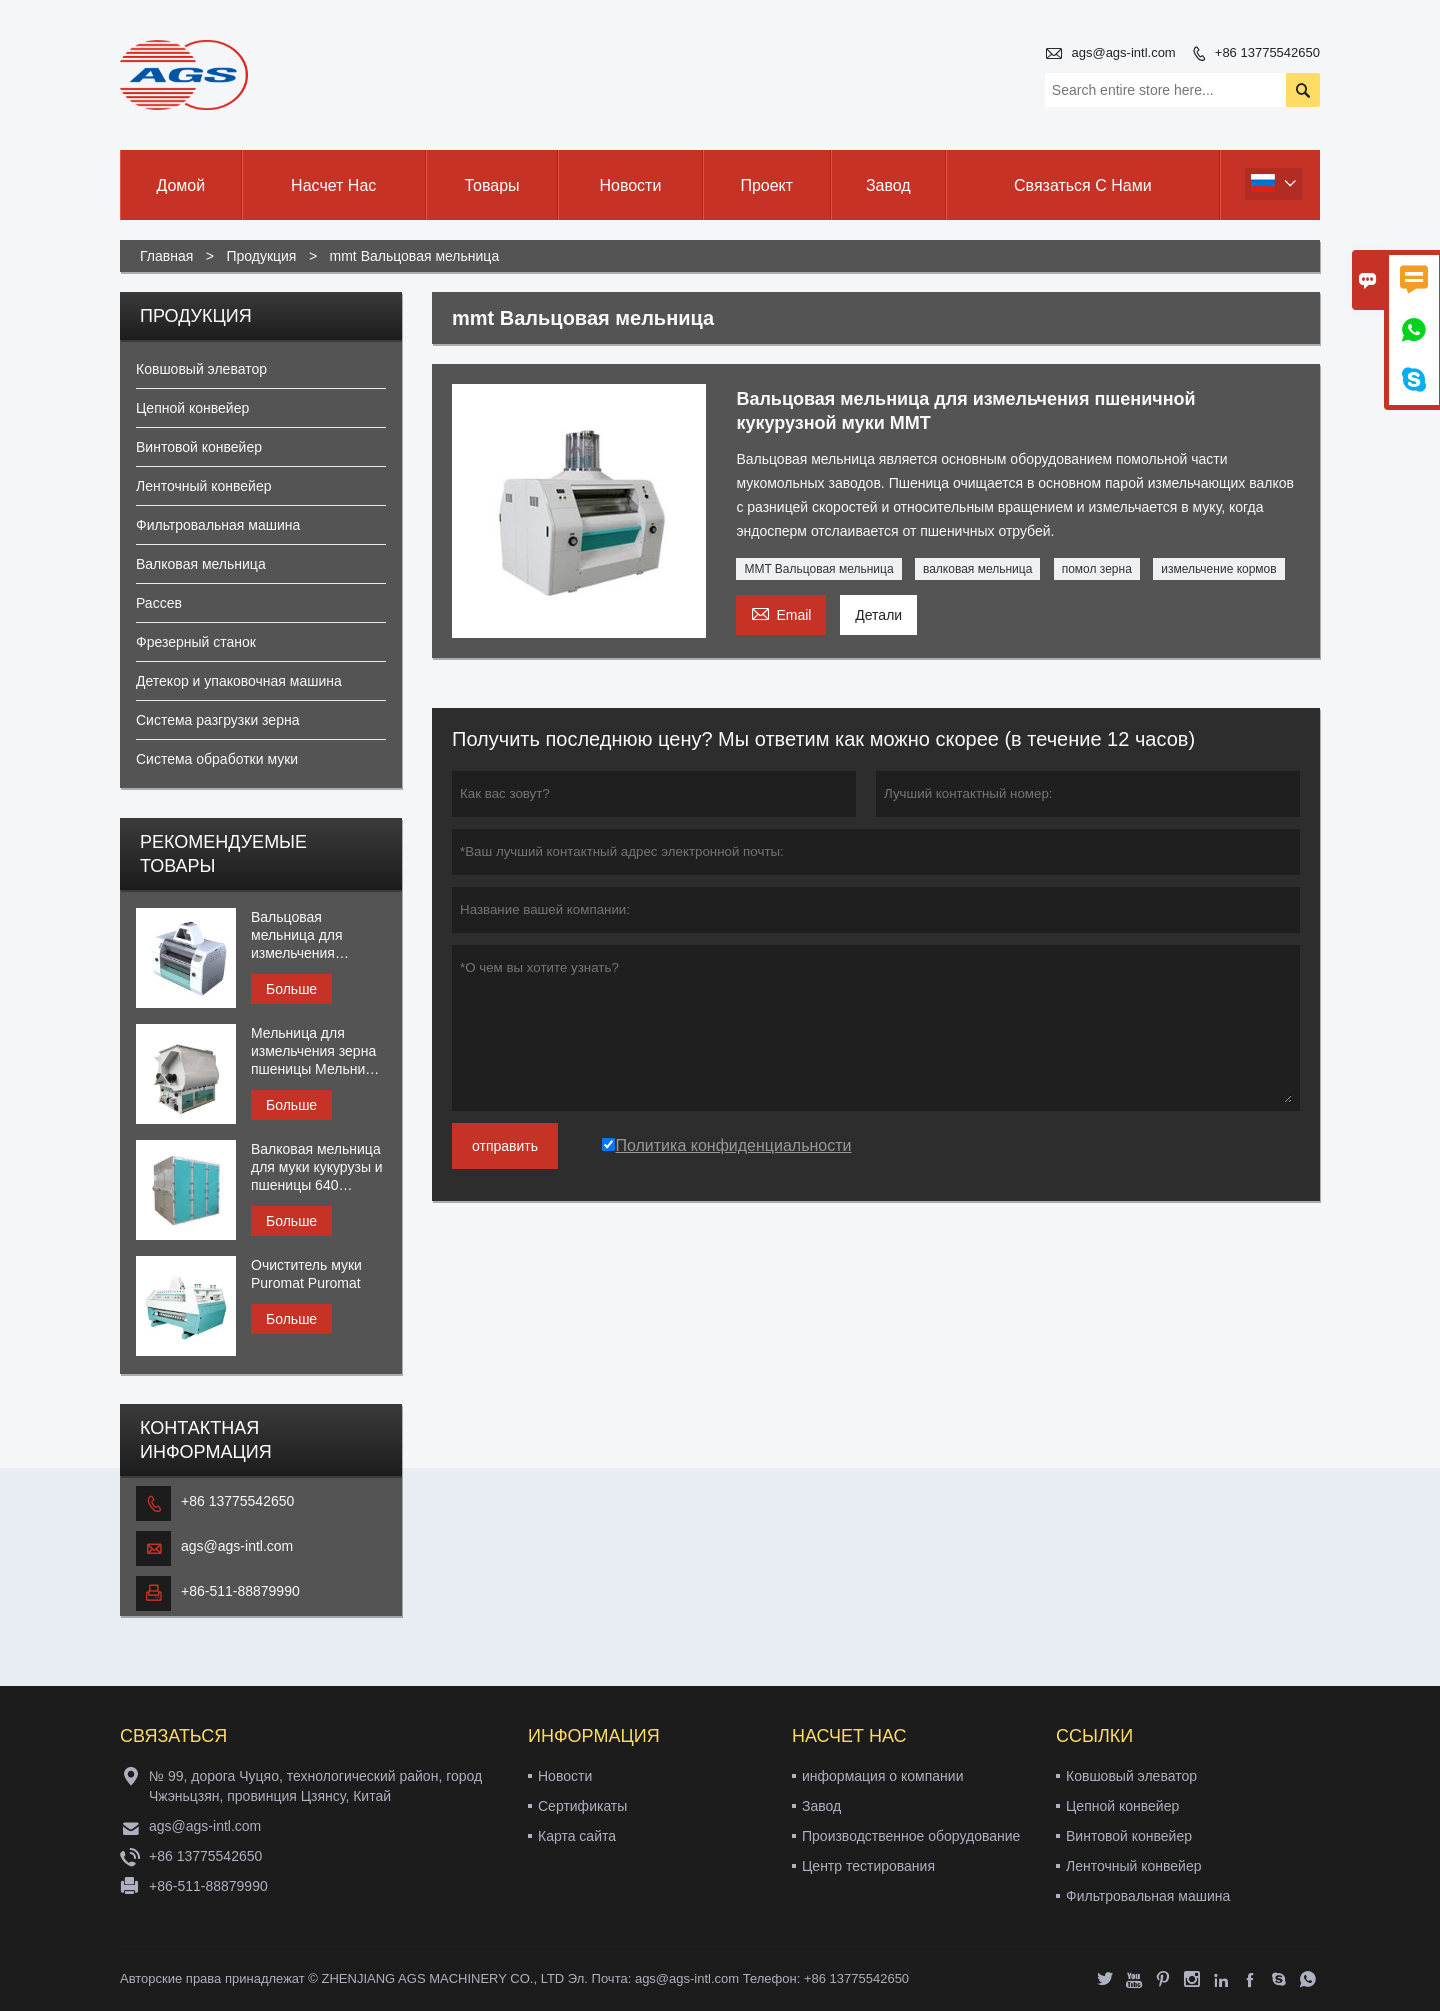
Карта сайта (577, 1836)
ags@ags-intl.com (1123, 52)
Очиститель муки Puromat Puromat (306, 1274)
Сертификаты (582, 1806)
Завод (888, 185)
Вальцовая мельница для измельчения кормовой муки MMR (318, 935)
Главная (166, 256)
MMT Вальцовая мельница (818, 569)
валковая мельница (977, 569)
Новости (630, 185)
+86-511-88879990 (240, 1591)
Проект (766, 185)
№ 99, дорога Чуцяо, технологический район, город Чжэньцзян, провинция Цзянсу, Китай (315, 1786)
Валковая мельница (201, 564)
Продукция (261, 256)
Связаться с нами (1083, 185)
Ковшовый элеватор (201, 369)
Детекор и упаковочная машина (239, 681)
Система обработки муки (217, 759)
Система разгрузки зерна (217, 720)
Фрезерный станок (196, 642)
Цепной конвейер (192, 408)
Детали (878, 615)
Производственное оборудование (911, 1836)
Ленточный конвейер (204, 486)
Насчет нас (333, 185)
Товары (492, 185)
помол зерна (1097, 569)
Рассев (159, 603)
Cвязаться (173, 1736)
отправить (505, 1146)
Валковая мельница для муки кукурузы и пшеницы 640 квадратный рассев (317, 1167)
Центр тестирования (868, 1866)
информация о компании (882, 1776)
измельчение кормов (1218, 569)
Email (781, 612)
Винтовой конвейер (199, 447)
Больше (291, 989)
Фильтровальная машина (218, 525)
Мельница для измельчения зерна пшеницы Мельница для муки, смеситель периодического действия (318, 1051)
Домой (180, 185)
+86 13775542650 (1267, 52)
